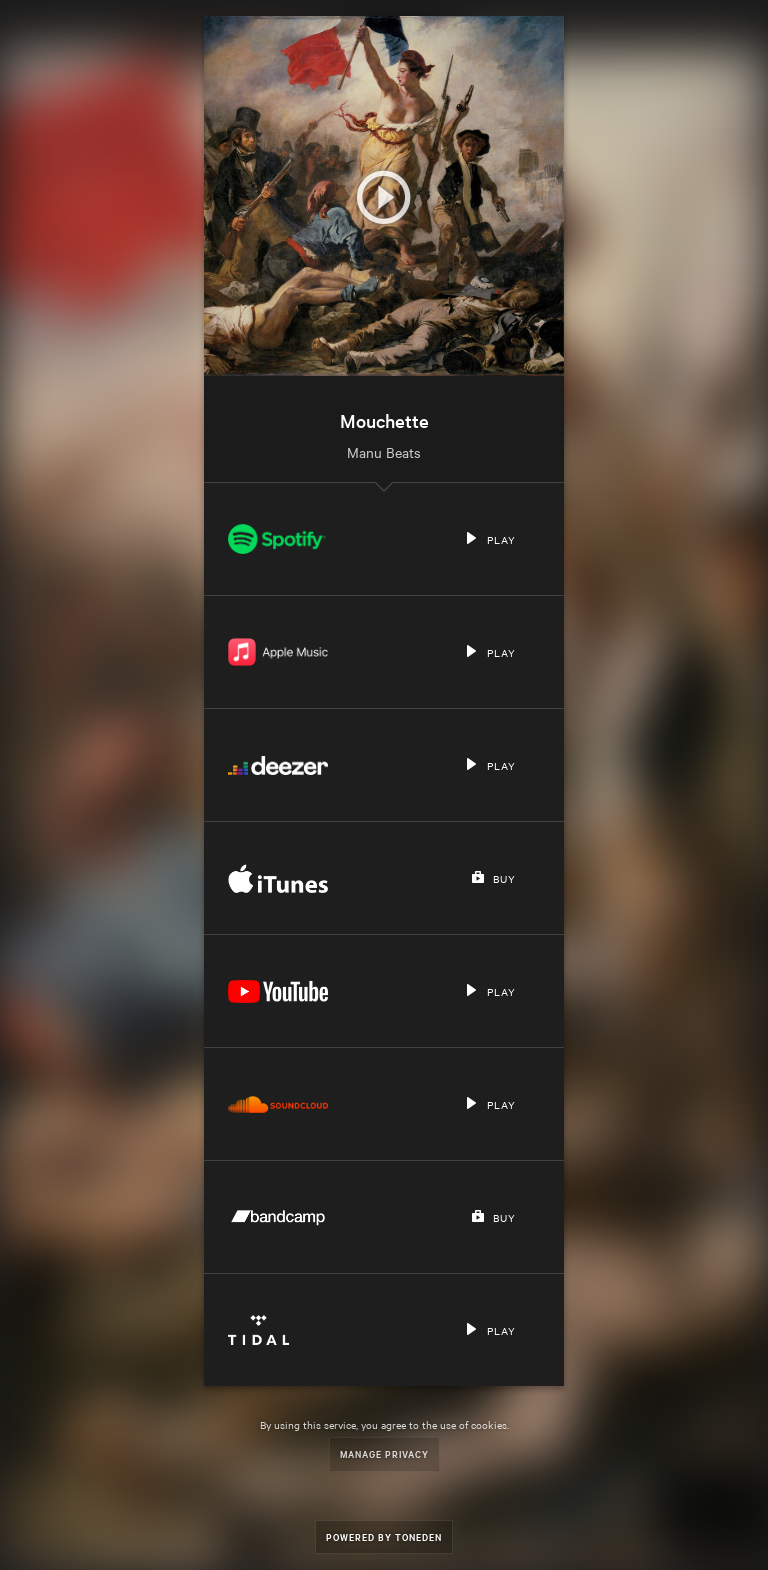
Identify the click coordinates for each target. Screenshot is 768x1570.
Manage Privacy (384, 1453)
